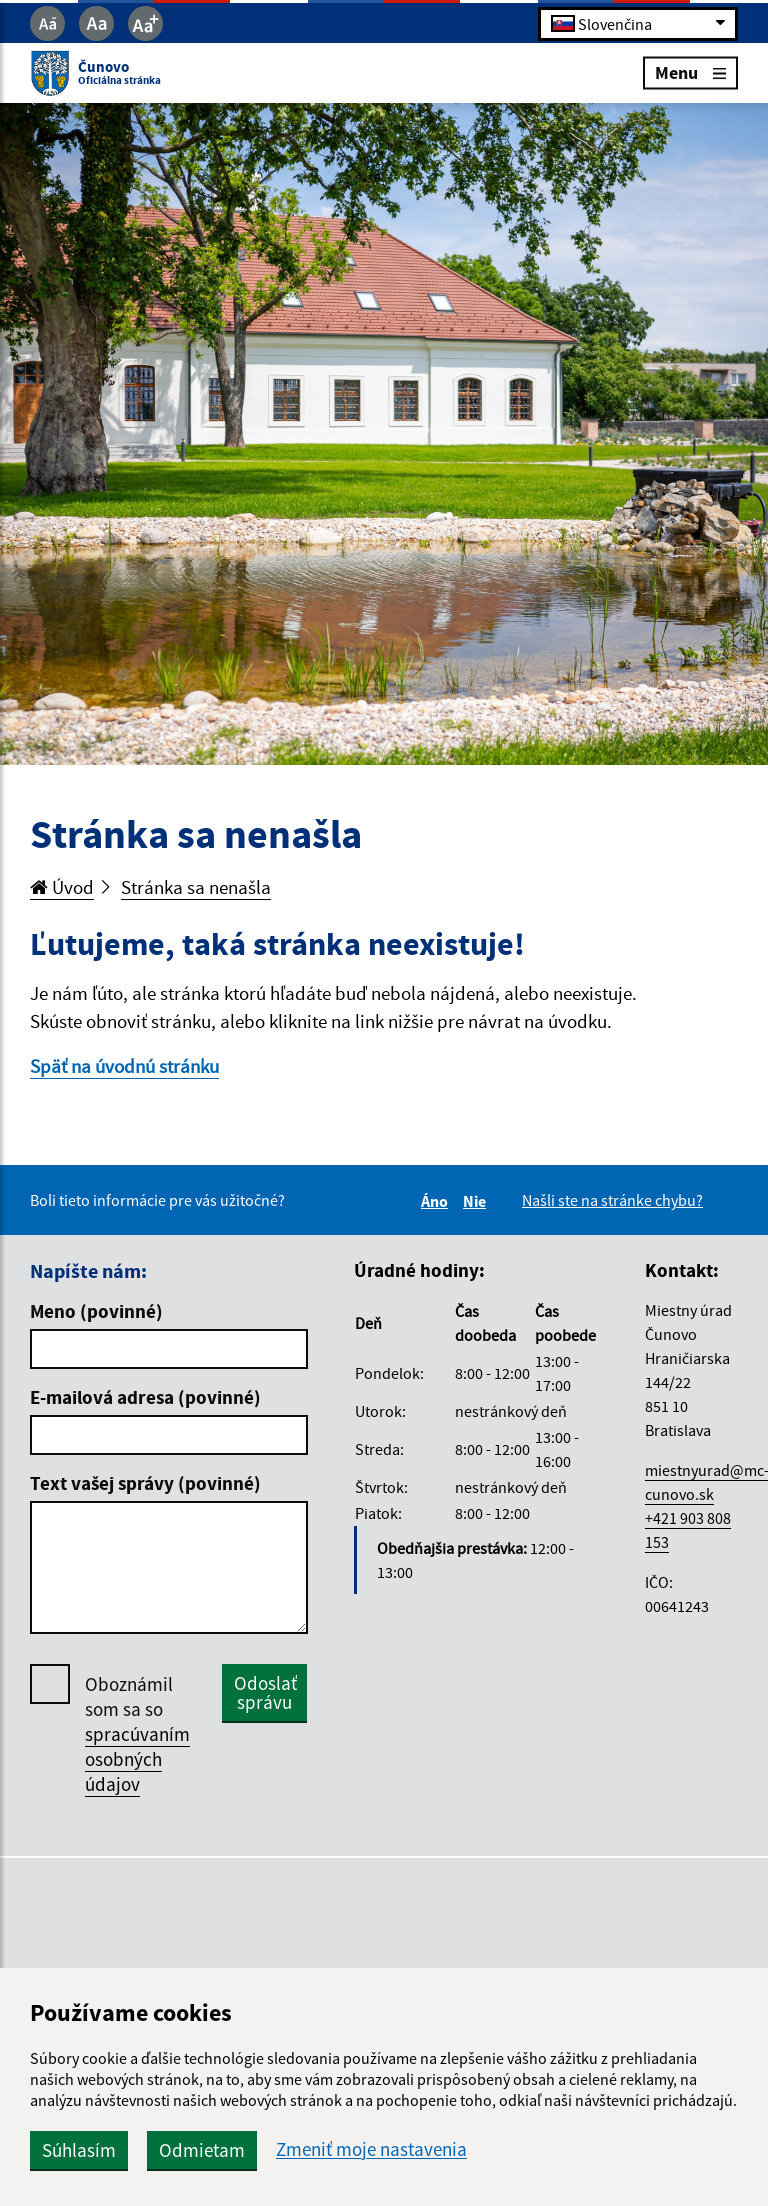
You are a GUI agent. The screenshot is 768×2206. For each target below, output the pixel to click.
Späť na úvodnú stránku (124, 1066)
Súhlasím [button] (79, 2150)
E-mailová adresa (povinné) (145, 1397)
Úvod (62, 887)
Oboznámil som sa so (137, 1734)
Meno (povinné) (96, 1311)
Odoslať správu (265, 1692)
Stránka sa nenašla (196, 887)
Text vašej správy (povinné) (145, 1483)
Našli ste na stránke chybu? (612, 1200)
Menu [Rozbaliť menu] (690, 72)
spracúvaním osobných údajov (137, 1759)
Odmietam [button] (202, 2150)
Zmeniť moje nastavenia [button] (371, 2149)
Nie (477, 1201)
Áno (437, 1201)
